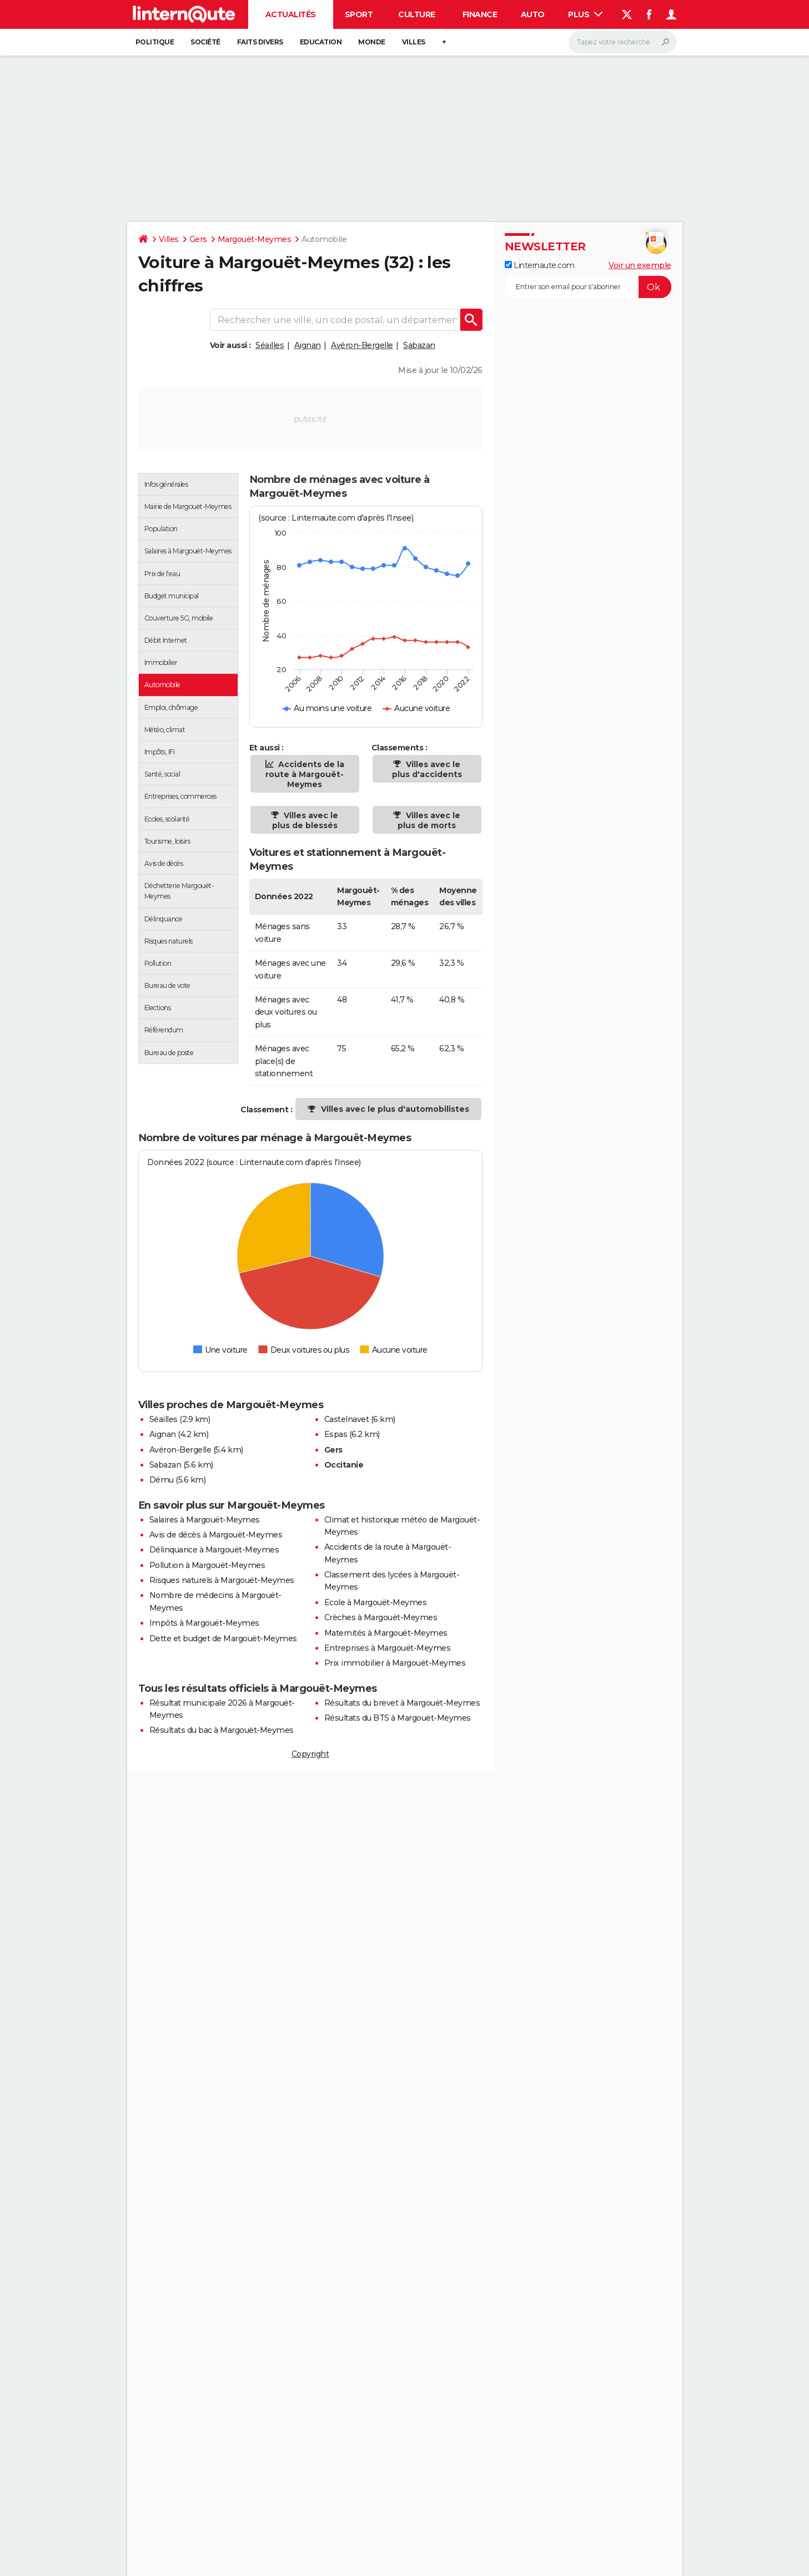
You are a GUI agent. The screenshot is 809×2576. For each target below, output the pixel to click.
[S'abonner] (588, 287)
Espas (336, 1434)
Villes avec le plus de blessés (305, 820)
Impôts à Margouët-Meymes (204, 1623)
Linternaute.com (540, 265)
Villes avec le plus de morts (429, 820)
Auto (533, 14)
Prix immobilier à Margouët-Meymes (395, 1663)
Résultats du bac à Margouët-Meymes (221, 1730)
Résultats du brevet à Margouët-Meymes (402, 1703)
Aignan (307, 345)
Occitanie (344, 1465)
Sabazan (419, 345)
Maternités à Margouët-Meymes (386, 1633)
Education (321, 42)
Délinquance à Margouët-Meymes (214, 1550)
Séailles (269, 345)
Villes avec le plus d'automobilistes (395, 1109)
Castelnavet (346, 1419)
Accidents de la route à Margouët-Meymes (304, 774)
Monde (371, 42)
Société (205, 42)
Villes (413, 42)
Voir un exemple (640, 265)
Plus (585, 14)
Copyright (310, 1754)
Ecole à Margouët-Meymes (375, 1602)
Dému (161, 1480)
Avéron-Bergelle (362, 345)
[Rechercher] (623, 42)
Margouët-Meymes (255, 239)
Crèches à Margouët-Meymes (381, 1617)
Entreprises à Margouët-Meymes (387, 1648)
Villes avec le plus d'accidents (427, 769)
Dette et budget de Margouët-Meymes (223, 1639)
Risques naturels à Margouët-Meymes (221, 1580)
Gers (198, 239)
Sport (359, 14)
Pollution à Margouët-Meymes (207, 1565)
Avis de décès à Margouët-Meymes (216, 1535)
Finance (480, 14)
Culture (416, 14)
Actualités (290, 14)
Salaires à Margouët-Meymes (204, 1520)
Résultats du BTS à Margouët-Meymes (397, 1718)
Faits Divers (260, 42)
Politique (154, 42)
